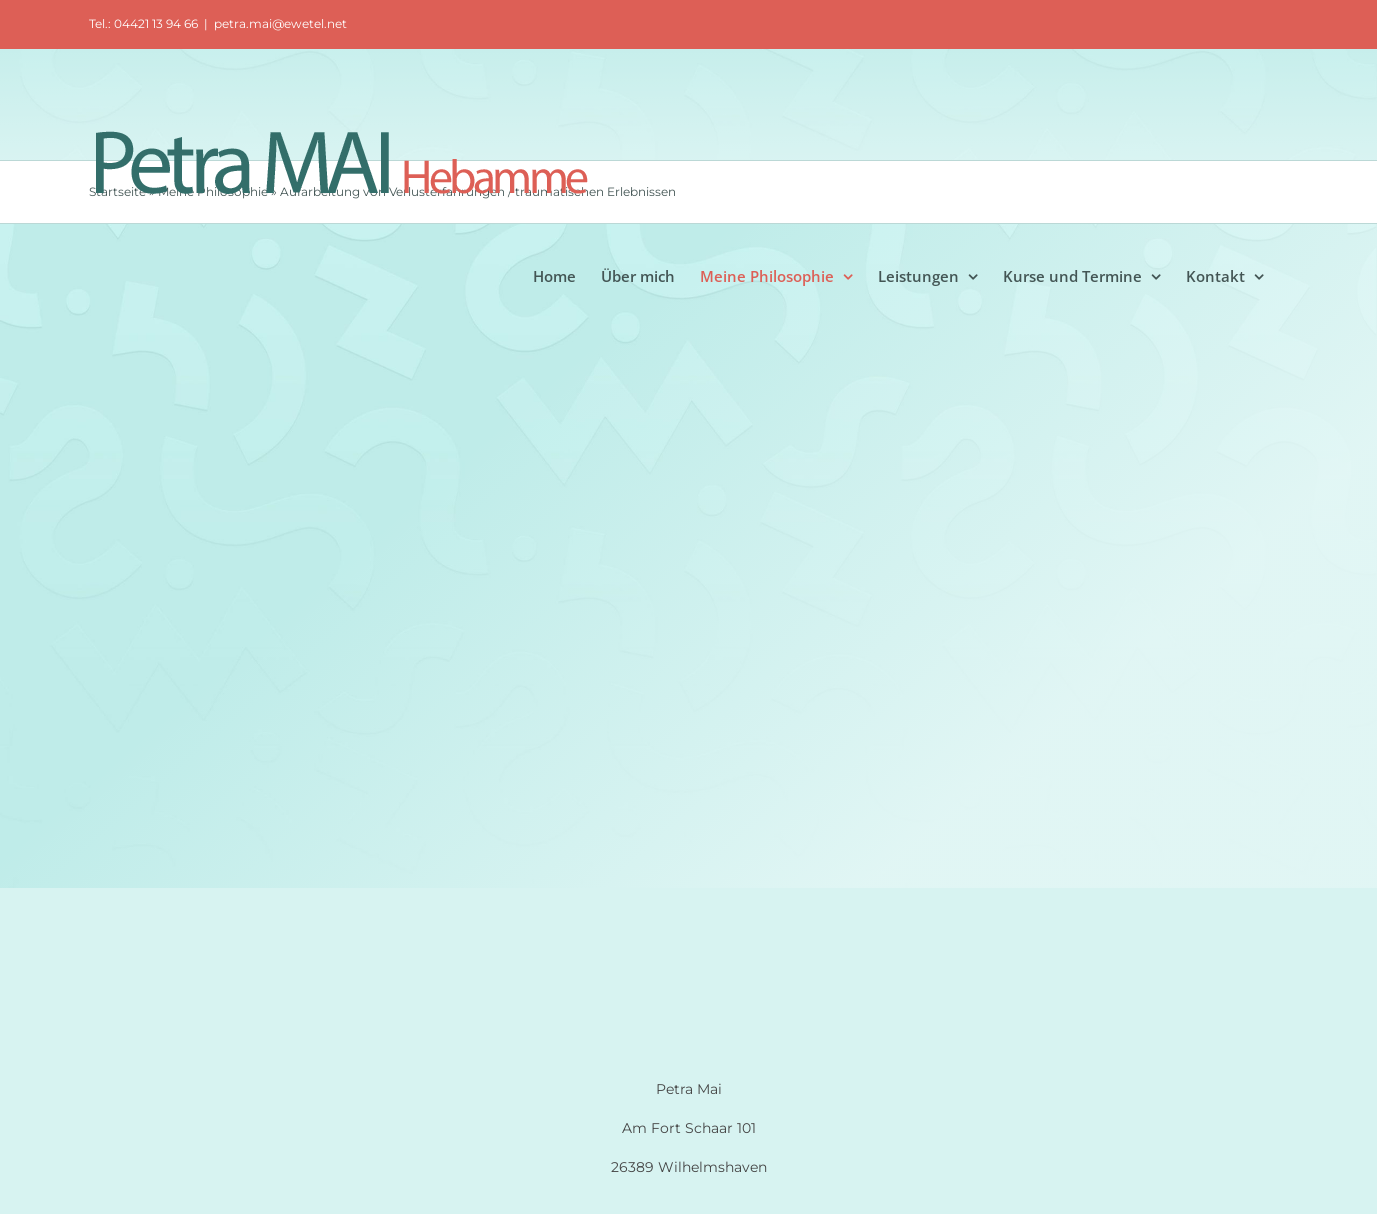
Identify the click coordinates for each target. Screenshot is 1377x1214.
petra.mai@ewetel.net (280, 23)
